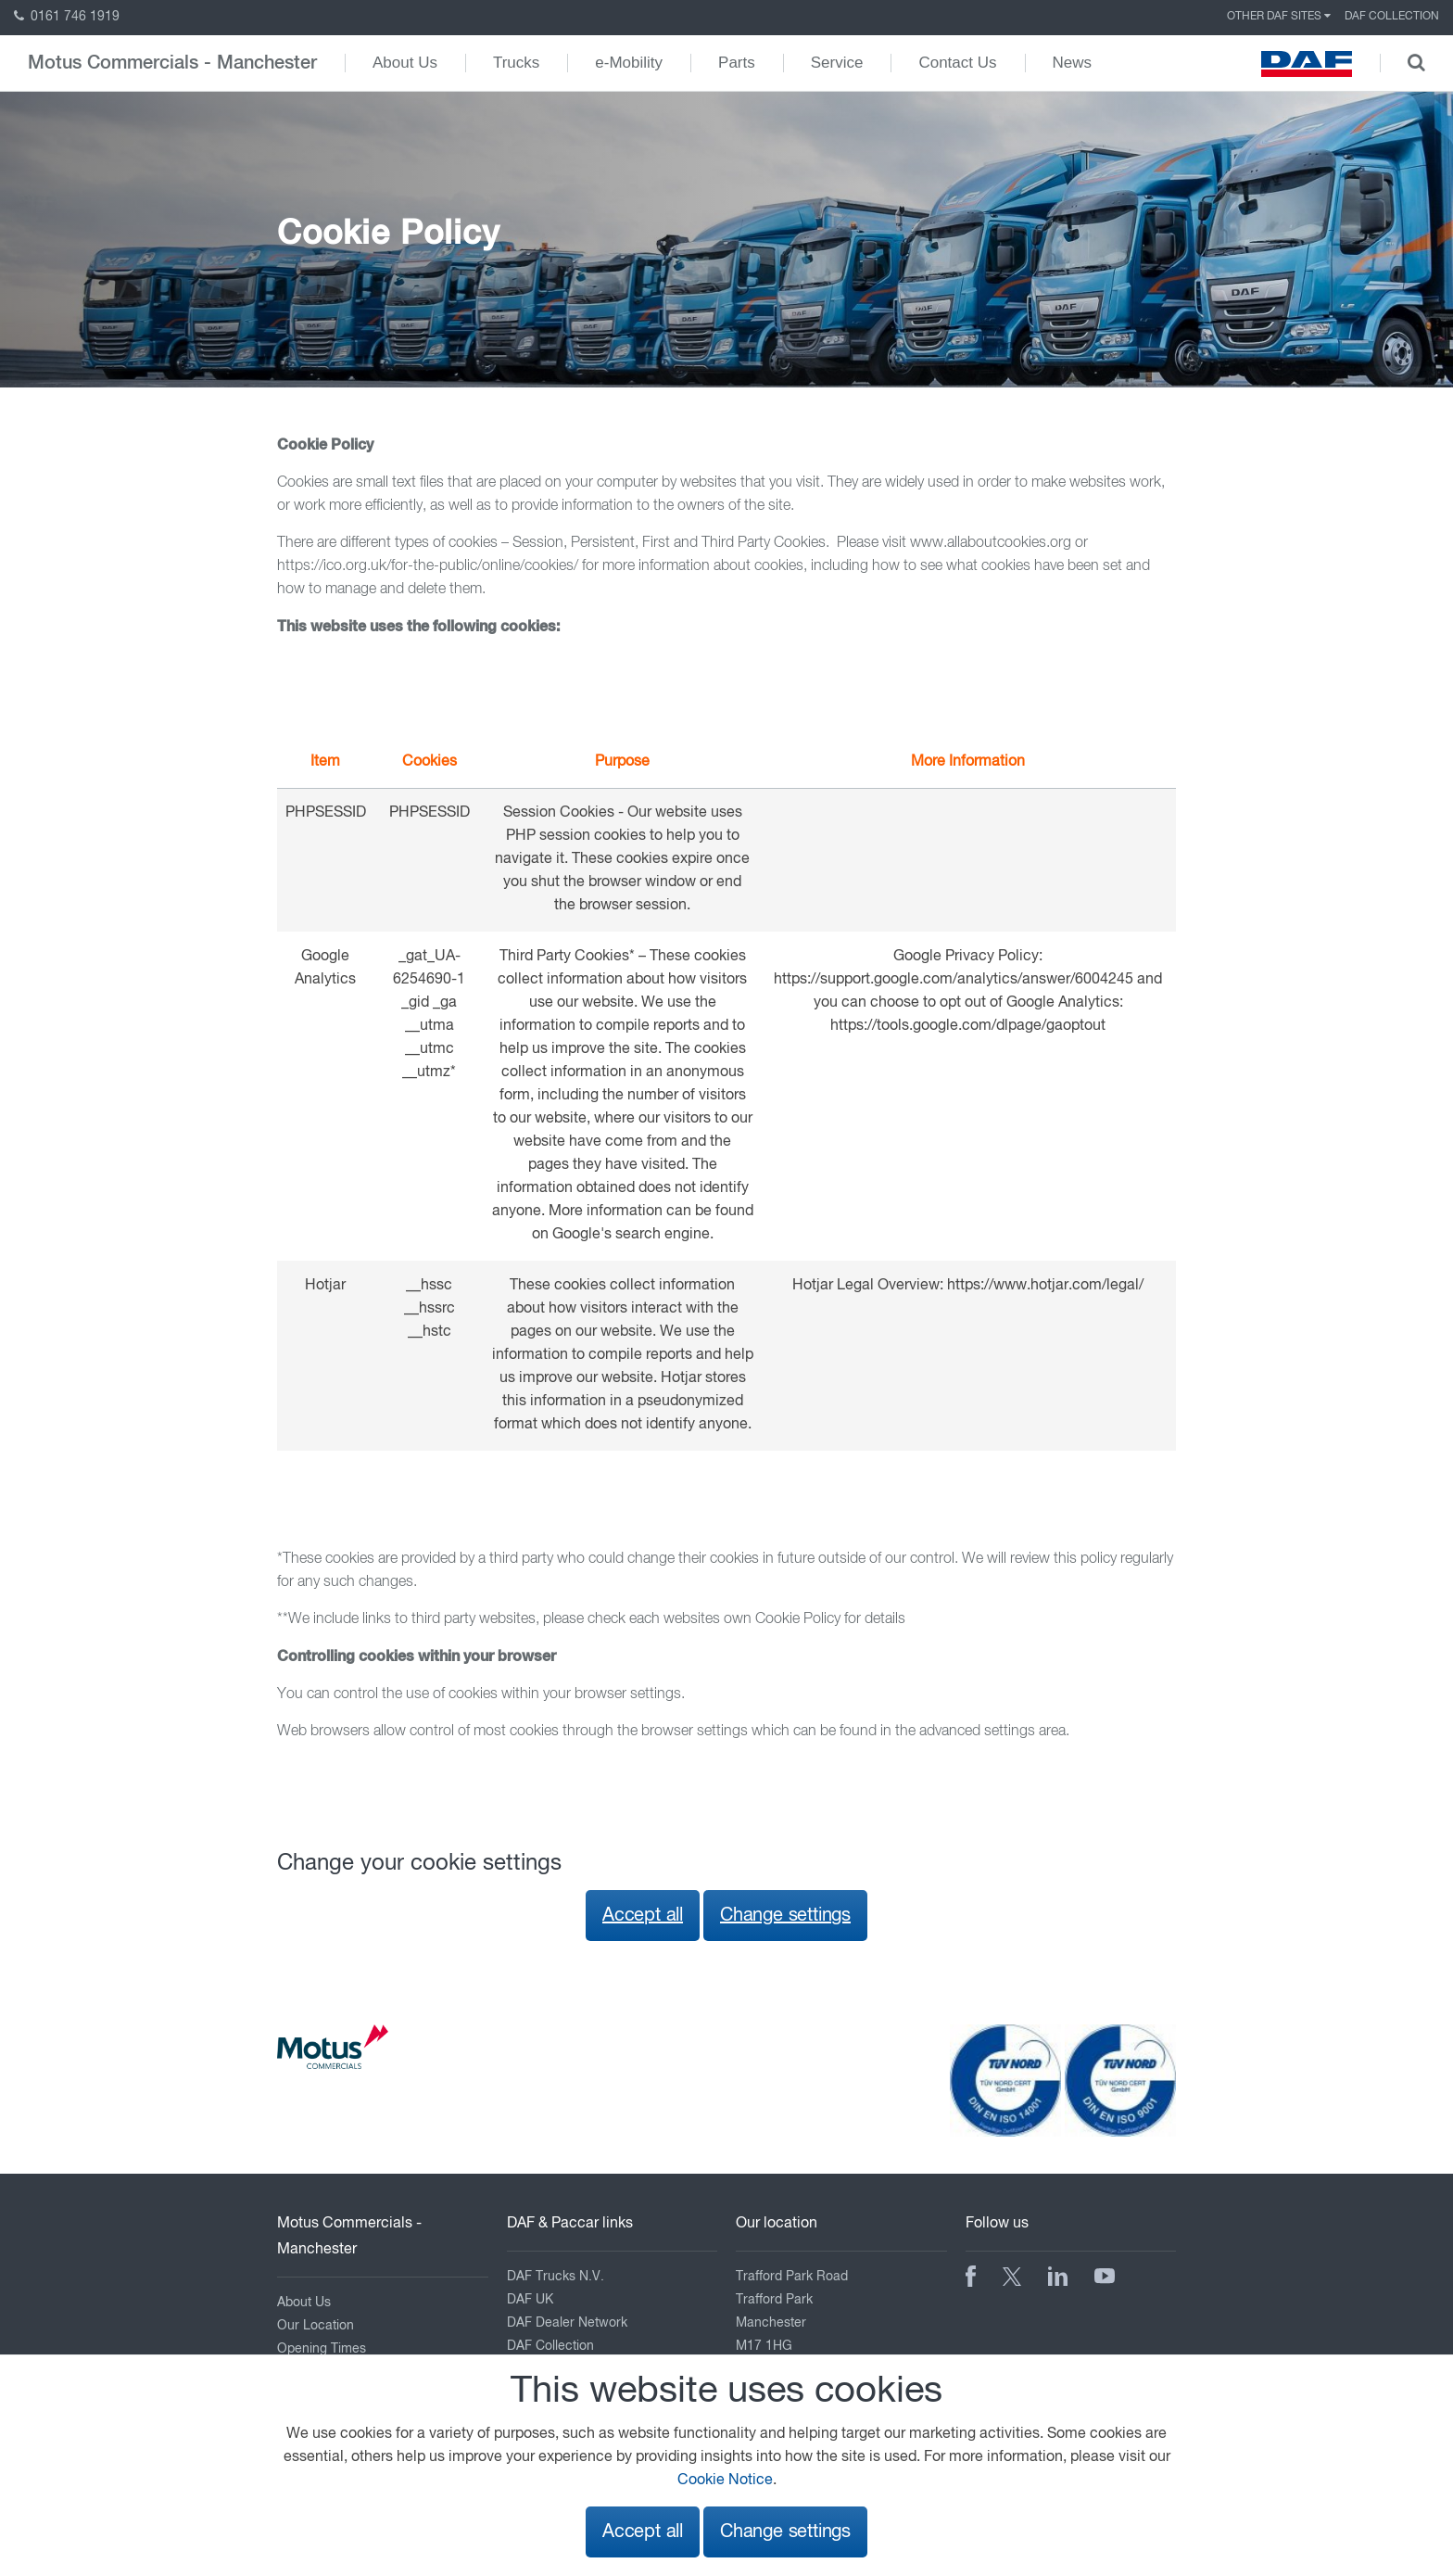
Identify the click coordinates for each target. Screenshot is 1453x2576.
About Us (405, 62)
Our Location (315, 2325)
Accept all (642, 1915)
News (1073, 62)
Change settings (785, 1915)
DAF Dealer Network (567, 2322)
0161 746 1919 (67, 16)
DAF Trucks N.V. (555, 2276)
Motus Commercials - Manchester (172, 63)
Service (837, 62)
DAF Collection (1392, 16)
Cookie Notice (725, 2480)
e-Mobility (629, 62)
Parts (736, 62)
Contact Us (957, 62)
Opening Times (321, 2348)
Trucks (516, 62)
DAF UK (530, 2299)
